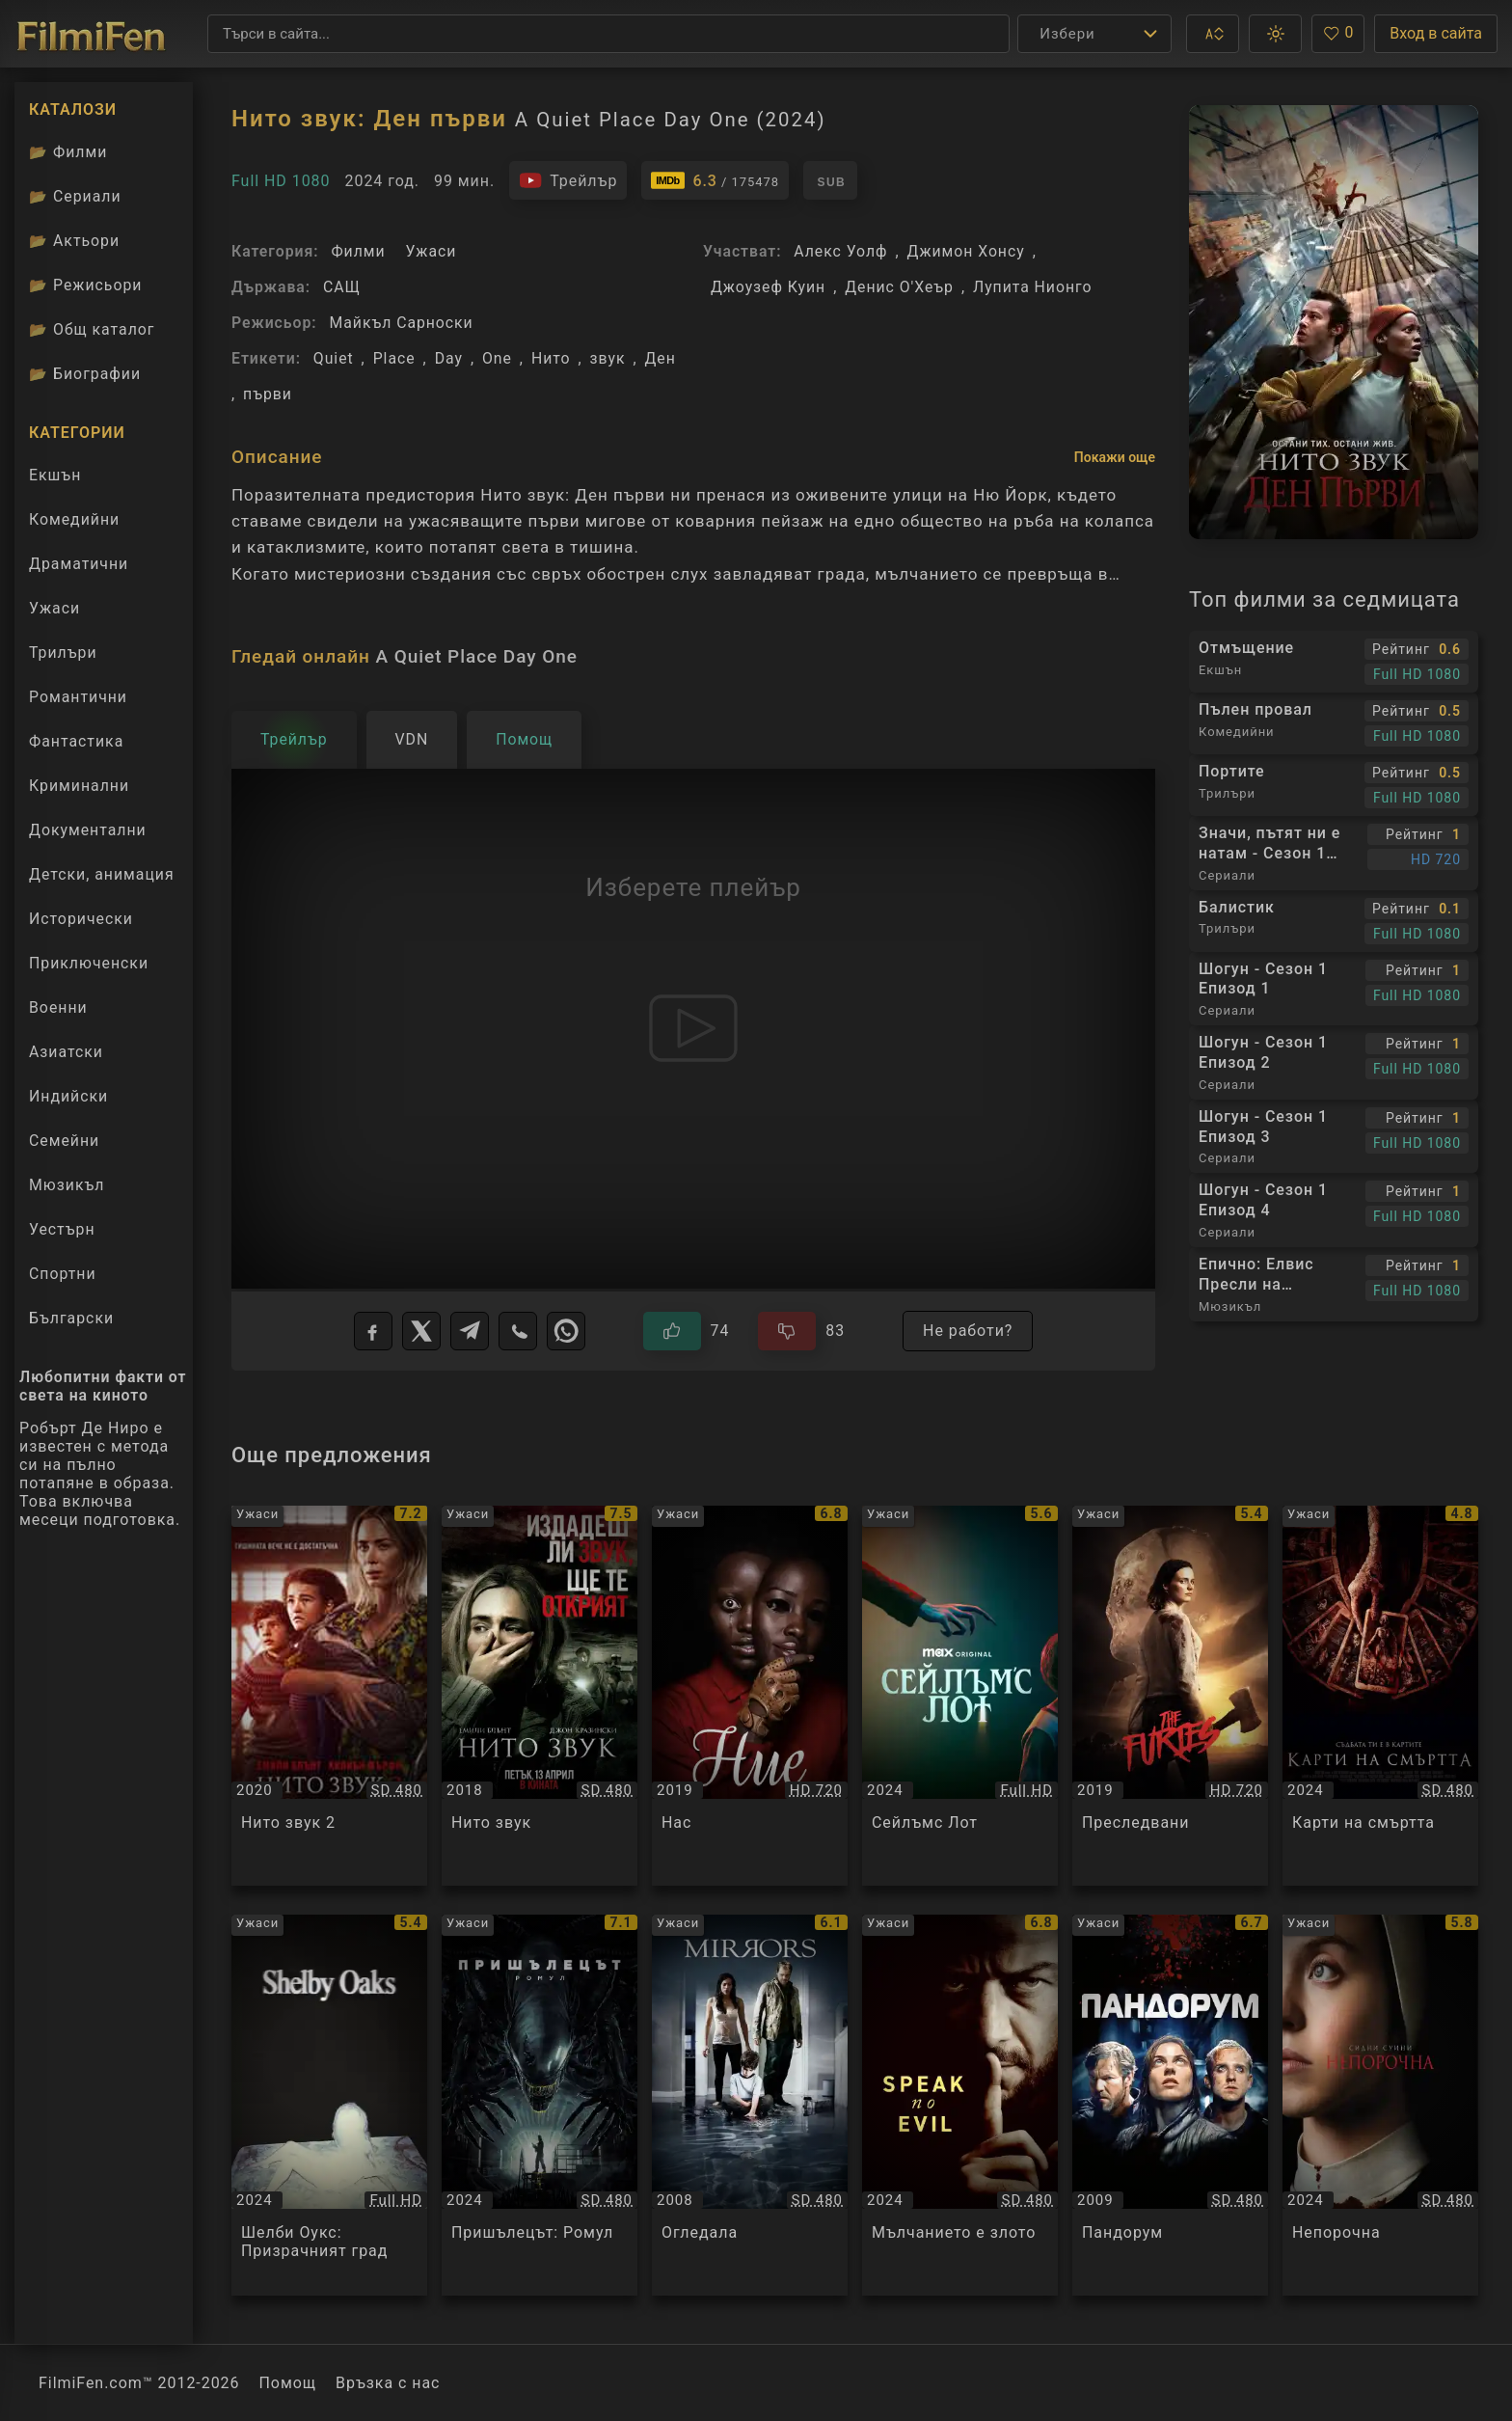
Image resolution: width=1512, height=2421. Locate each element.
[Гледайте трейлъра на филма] (568, 180)
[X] (421, 1331)
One (497, 358)
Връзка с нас (388, 2383)
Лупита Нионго (1032, 287)
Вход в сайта (1436, 33)
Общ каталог (92, 329)
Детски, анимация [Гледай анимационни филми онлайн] (102, 874)
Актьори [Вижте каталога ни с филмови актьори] (74, 240)
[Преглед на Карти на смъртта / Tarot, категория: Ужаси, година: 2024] (1380, 1696)
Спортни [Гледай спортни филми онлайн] (62, 1274)
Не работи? (967, 1330)
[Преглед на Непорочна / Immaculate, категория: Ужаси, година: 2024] (1380, 2105)
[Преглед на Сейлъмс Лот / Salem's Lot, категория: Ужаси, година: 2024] (960, 1696)
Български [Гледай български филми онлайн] (71, 1318)
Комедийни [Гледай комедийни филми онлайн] (74, 519)
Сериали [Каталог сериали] (75, 196)
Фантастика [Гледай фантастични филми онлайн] (76, 741)
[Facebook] (373, 1331)
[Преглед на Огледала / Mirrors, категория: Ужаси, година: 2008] (750, 2105)
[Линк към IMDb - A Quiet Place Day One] (715, 180)
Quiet (333, 358)
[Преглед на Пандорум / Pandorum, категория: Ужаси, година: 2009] (1170, 2105)
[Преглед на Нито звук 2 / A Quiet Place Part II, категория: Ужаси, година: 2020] (329, 1696)
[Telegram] (469, 1331)
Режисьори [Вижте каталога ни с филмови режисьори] (85, 285)
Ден (659, 358)
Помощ (288, 2383)
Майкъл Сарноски (400, 322)
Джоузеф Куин (768, 287)
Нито (551, 358)
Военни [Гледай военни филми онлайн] (58, 1007)
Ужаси (430, 251)
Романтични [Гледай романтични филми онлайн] (78, 697)
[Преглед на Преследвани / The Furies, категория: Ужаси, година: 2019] (1170, 1696)
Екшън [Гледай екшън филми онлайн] (55, 475)
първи (267, 394)
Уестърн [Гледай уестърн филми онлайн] (62, 1229)
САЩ (342, 287)
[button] (1212, 33)
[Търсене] (608, 33)
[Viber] (518, 1331)
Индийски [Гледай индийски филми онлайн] (68, 1096)
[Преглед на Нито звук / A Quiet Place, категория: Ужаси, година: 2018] (539, 1696)
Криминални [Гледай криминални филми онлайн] (79, 785)
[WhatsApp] (566, 1331)
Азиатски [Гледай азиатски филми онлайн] (66, 1052)
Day (449, 358)
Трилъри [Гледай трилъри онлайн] (62, 656)
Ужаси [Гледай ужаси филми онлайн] (54, 608)
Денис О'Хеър (899, 287)
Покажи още (1114, 457)
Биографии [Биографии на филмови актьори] (85, 374)
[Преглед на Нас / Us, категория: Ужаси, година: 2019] (750, 1696)
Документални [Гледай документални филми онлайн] (88, 830)
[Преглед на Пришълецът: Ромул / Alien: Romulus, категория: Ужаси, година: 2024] (539, 2105)
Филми (358, 251)
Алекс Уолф (840, 251)
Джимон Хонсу (966, 251)
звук (608, 358)
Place (394, 358)
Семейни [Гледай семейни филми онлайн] (64, 1140)
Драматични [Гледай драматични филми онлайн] (78, 564)
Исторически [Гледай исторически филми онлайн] (81, 919)
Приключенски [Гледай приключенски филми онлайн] (88, 963)
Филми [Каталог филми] (68, 152)
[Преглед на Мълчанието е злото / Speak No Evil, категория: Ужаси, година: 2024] (960, 2105)
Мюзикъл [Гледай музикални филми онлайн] (66, 1185)
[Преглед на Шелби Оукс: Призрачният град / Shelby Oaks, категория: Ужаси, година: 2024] (329, 2105)
